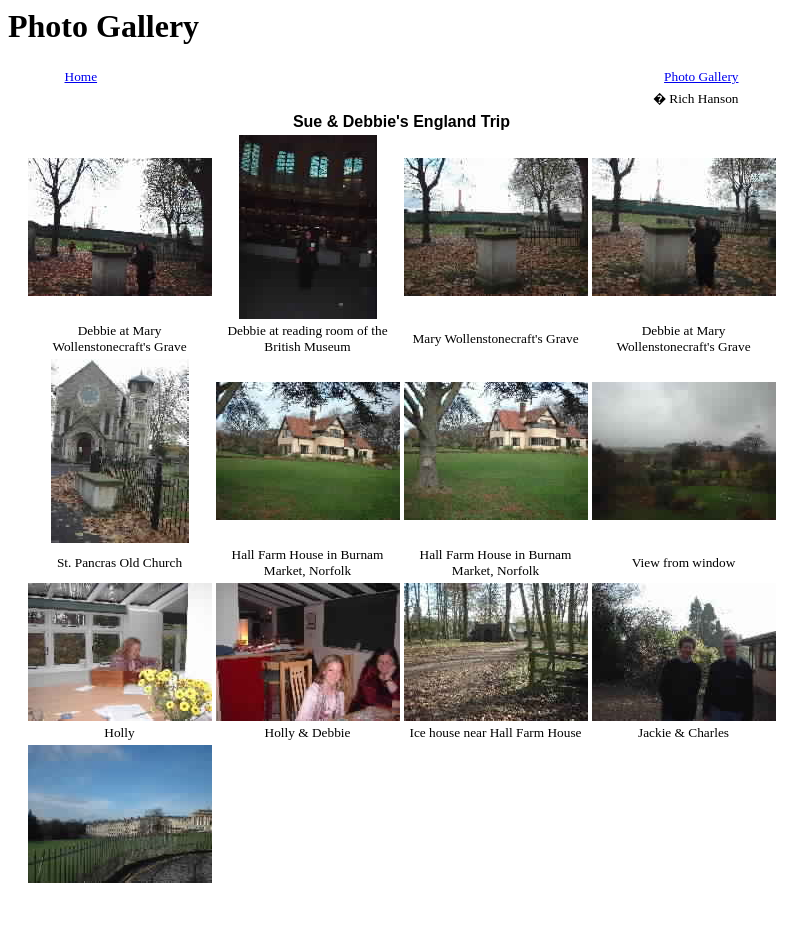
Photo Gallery (701, 76)
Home (81, 76)
